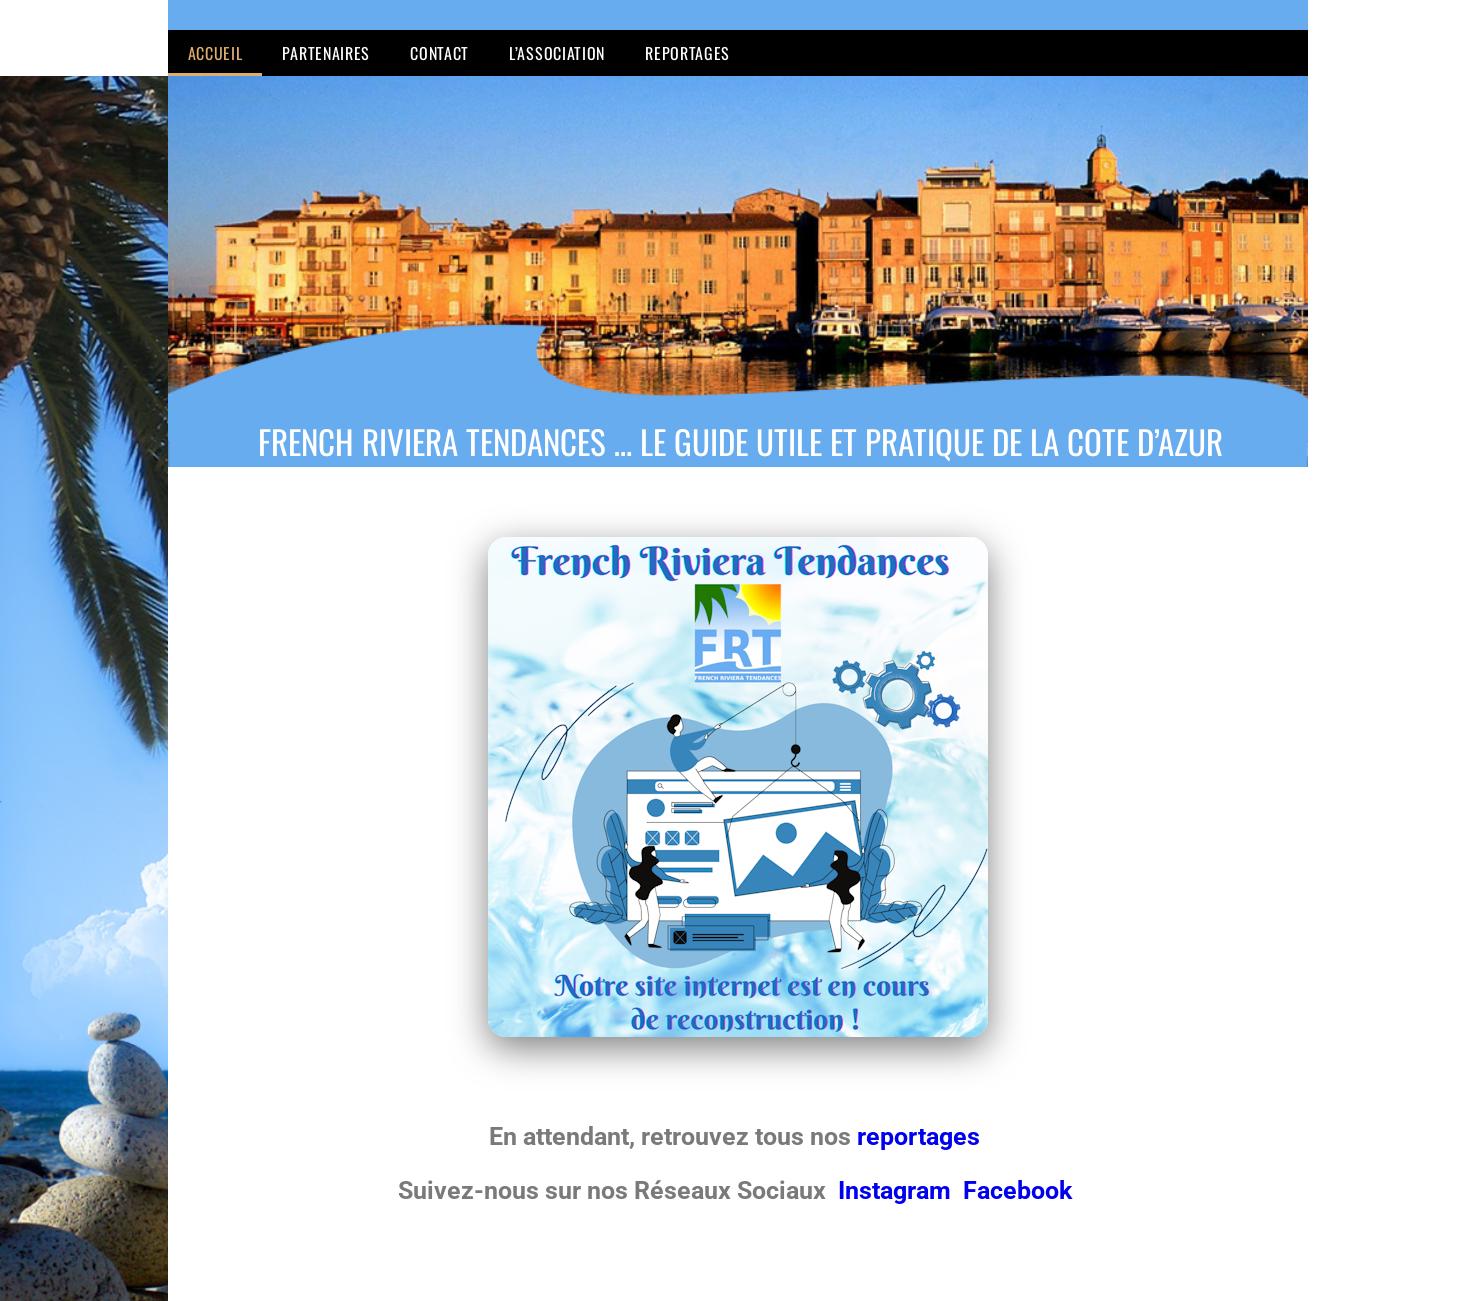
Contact (439, 53)
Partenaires (326, 53)
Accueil (215, 53)
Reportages (687, 53)
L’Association (557, 53)
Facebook (1017, 1190)
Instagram (897, 1190)
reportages (921, 1136)
